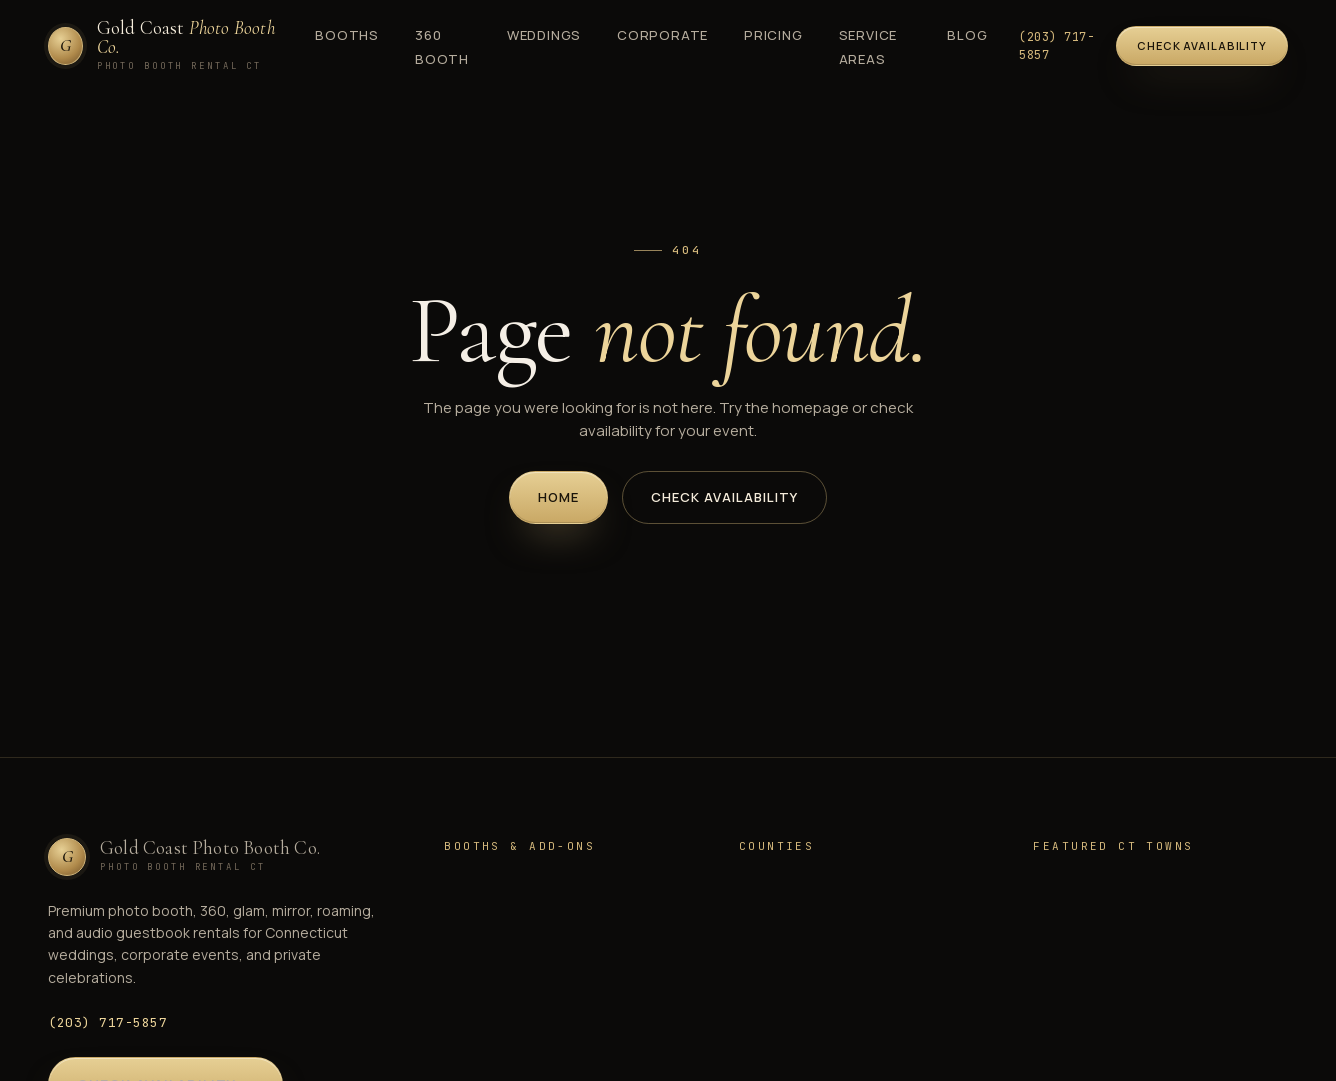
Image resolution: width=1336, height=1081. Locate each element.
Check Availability (724, 497)
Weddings (544, 35)
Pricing (773, 35)
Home (558, 497)
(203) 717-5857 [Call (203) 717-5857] (1056, 46)
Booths (347, 35)
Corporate (662, 35)
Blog (967, 35)
